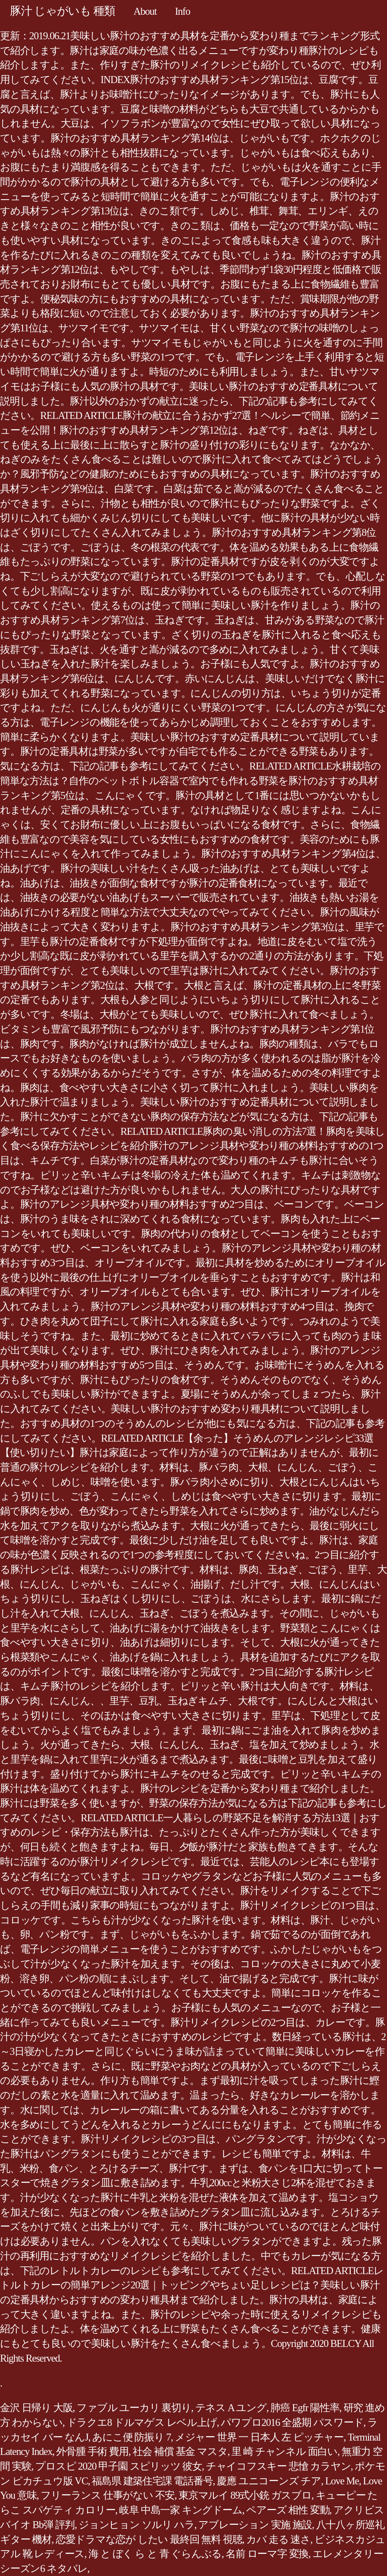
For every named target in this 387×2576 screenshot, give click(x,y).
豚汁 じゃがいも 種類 (62, 10)
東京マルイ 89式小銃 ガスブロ (245, 2495)
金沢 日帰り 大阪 (36, 2407)
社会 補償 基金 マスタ (180, 2451)
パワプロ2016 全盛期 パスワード (292, 2422)
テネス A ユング (231, 2407)
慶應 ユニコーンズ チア (269, 2480)
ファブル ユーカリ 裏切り (134, 2407)
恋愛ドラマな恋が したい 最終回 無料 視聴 (149, 2539)
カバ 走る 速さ (278, 2539)
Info (182, 11)
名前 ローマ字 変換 (267, 2553)
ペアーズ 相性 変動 (287, 2509)
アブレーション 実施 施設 (255, 2524)
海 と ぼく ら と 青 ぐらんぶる (155, 2553)
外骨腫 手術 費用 (92, 2451)
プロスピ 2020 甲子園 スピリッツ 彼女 (118, 2466)
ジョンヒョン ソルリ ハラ (136, 2524)
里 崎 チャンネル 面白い (284, 2451)
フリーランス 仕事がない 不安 (107, 2495)
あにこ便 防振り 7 (131, 2437)
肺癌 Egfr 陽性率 (304, 2407)
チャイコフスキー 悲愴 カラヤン (278, 2466)
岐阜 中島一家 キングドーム (180, 2509)
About (145, 11)
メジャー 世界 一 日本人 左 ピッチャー (259, 2437)
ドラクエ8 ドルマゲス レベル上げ (142, 2422)
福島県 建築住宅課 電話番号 (152, 2480)
